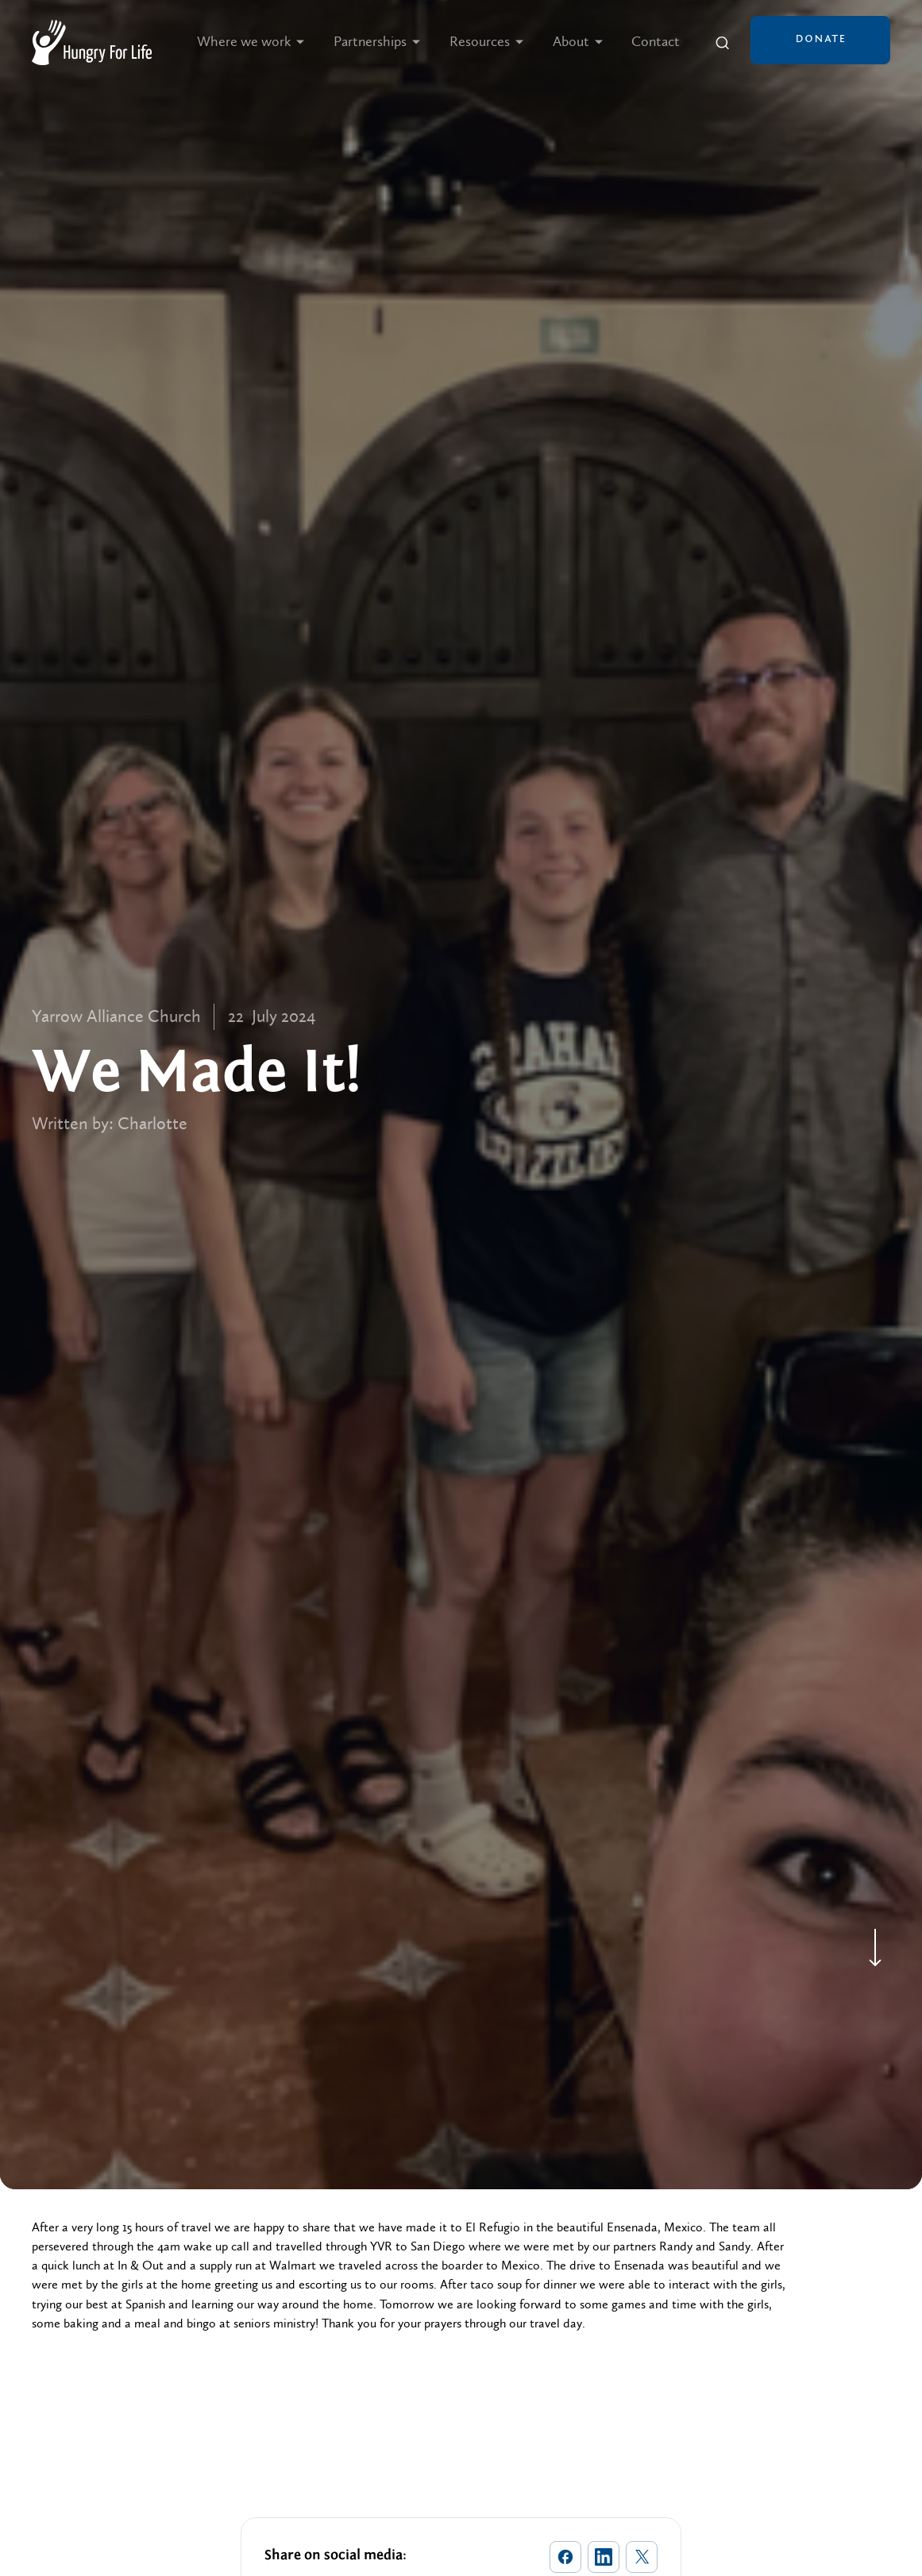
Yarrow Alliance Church (116, 1017)
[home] (92, 42)
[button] (251, 42)
